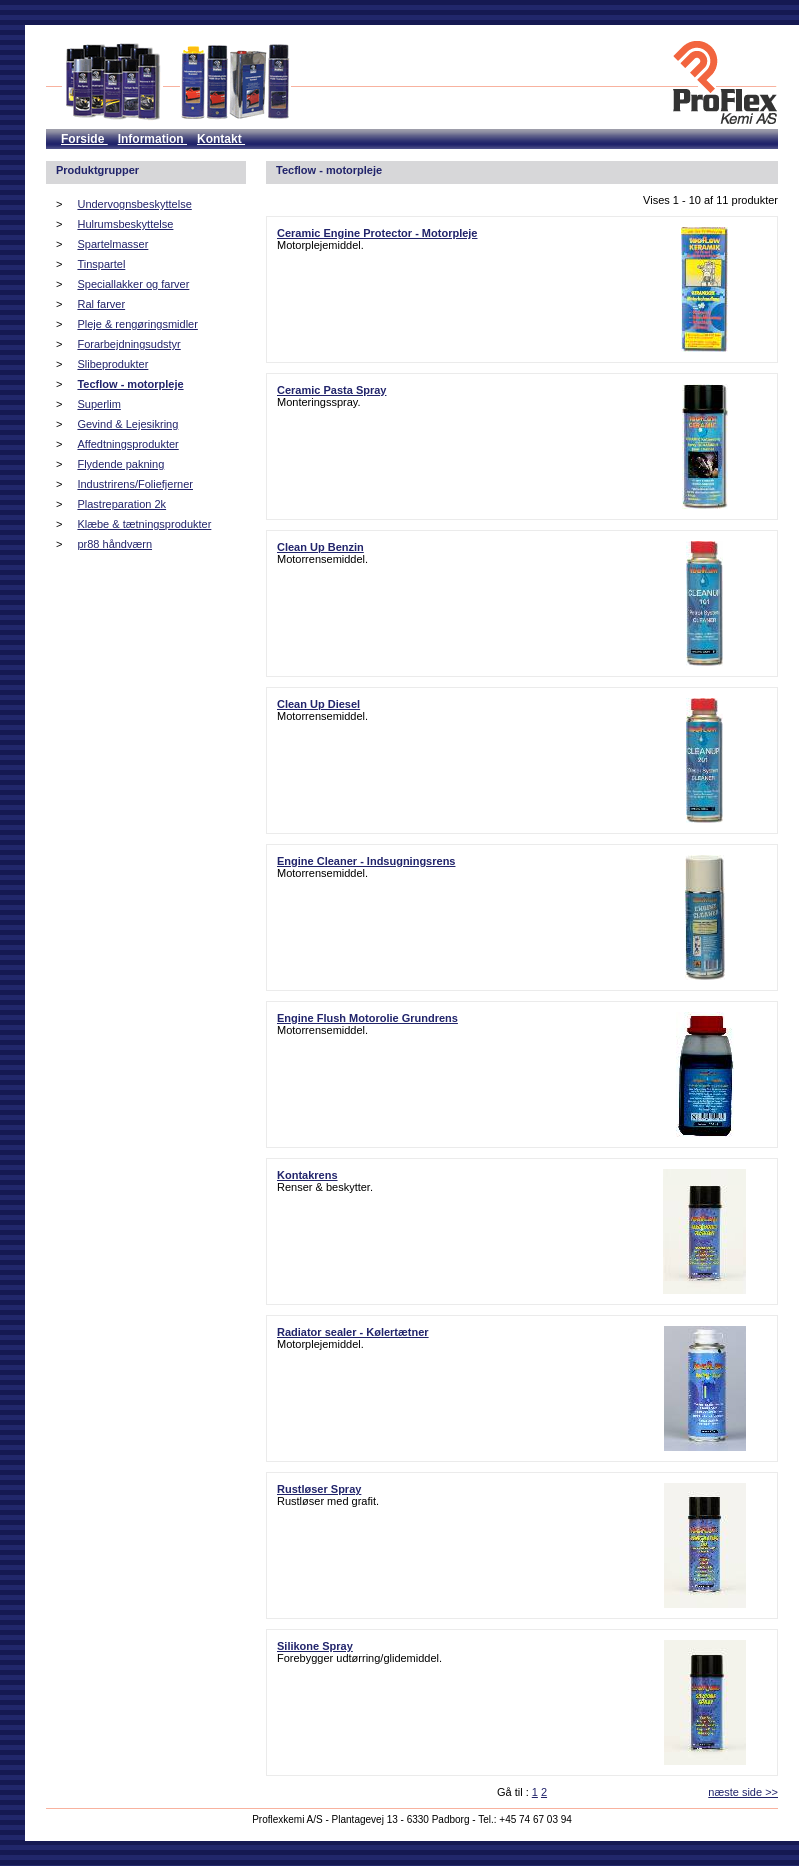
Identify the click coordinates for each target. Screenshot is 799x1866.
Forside (84, 139)
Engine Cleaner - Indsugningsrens (366, 861)
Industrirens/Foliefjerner (135, 484)
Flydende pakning (120, 464)
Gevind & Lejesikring (127, 424)
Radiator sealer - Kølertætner (353, 1332)
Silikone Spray (315, 1646)
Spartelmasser (112, 244)
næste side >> (743, 1792)
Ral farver (101, 304)
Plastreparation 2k (121, 504)
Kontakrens (307, 1175)
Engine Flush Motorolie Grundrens (367, 1018)
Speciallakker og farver (133, 284)
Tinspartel (101, 264)
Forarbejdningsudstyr (128, 344)
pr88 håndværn (114, 544)
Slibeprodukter (112, 364)
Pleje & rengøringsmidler (137, 324)
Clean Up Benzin (320, 547)
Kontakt (221, 139)
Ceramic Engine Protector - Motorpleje (377, 233)
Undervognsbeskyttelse (134, 204)
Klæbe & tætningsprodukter (144, 524)
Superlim (98, 404)
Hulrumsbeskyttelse (125, 224)
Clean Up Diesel (318, 704)
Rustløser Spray (319, 1489)
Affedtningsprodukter (127, 444)
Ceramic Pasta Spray (331, 390)
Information (152, 139)
